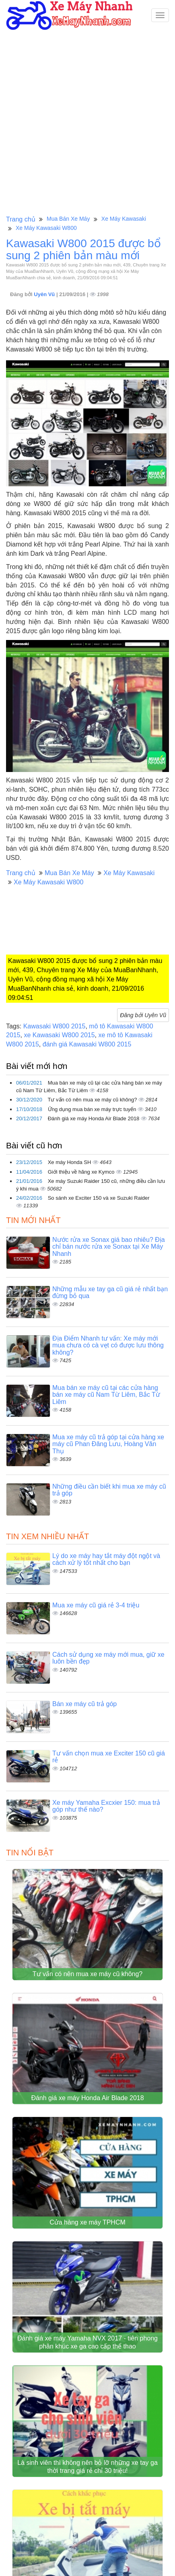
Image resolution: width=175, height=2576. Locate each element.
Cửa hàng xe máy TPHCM (87, 2225)
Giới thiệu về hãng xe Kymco (82, 1172)
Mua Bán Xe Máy (68, 218)
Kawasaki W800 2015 (54, 1026)
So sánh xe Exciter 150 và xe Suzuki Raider (99, 1198)
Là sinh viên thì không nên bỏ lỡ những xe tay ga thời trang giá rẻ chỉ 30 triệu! (87, 2471)
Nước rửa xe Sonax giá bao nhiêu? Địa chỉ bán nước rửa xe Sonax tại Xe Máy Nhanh (108, 1246)
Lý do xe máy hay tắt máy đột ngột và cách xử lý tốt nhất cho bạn (106, 1559)
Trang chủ (20, 219)
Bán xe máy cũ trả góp (84, 1703)
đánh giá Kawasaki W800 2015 (87, 1044)
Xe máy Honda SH (70, 1162)
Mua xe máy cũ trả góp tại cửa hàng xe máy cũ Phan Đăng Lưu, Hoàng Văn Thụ (108, 1444)
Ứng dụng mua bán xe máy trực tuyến (93, 1109)
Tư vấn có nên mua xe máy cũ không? (92, 1100)
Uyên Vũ (45, 294)
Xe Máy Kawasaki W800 (46, 228)
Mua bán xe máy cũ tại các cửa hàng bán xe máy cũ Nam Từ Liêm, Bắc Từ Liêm (106, 1394)
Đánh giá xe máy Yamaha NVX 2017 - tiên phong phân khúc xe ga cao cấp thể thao (87, 2346)
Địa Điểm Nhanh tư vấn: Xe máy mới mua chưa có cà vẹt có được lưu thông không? (108, 1345)
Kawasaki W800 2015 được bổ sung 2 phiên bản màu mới (83, 249)
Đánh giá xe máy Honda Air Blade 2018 (94, 1118)
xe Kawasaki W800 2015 (59, 1035)
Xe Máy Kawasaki (123, 218)
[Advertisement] (87, 122)
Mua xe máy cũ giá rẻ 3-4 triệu (95, 1605)
